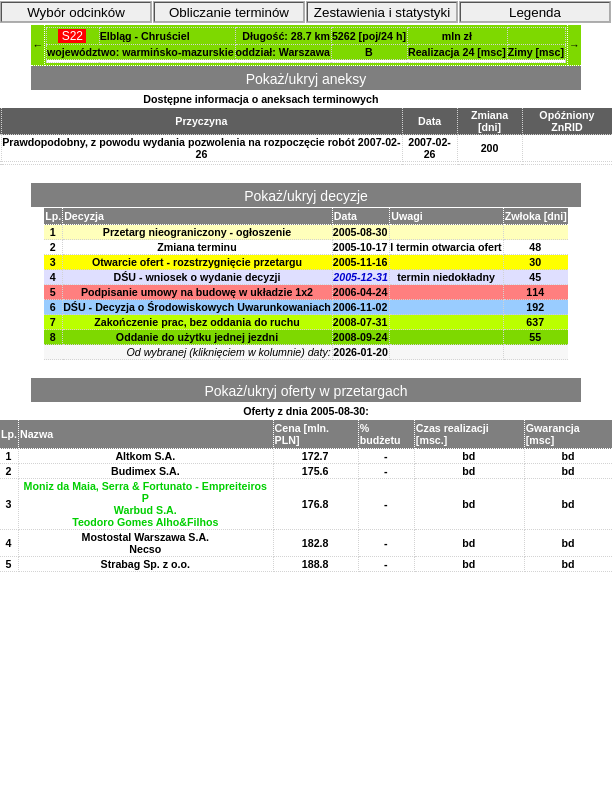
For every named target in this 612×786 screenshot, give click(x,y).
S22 (72, 36)
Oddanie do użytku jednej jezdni (197, 337)
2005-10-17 (360, 247)
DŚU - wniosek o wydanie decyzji (196, 277)
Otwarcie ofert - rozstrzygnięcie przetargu (197, 262)
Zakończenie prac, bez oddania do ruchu (196, 322)
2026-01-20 (360, 352)
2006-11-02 (360, 307)
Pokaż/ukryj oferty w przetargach (305, 391)
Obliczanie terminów (229, 12)
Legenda (535, 12)
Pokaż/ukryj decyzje (306, 196)
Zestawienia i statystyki (382, 12)
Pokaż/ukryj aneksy (306, 79)
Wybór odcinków (76, 12)
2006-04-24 (360, 292)
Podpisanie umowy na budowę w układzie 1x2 (197, 292)
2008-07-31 (360, 322)
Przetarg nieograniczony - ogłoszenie (197, 232)
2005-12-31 (360, 277)
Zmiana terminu (196, 247)
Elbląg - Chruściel (145, 36)
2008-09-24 (360, 337)
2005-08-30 (360, 232)
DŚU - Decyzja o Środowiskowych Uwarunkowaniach (197, 307)
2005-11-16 (360, 262)
